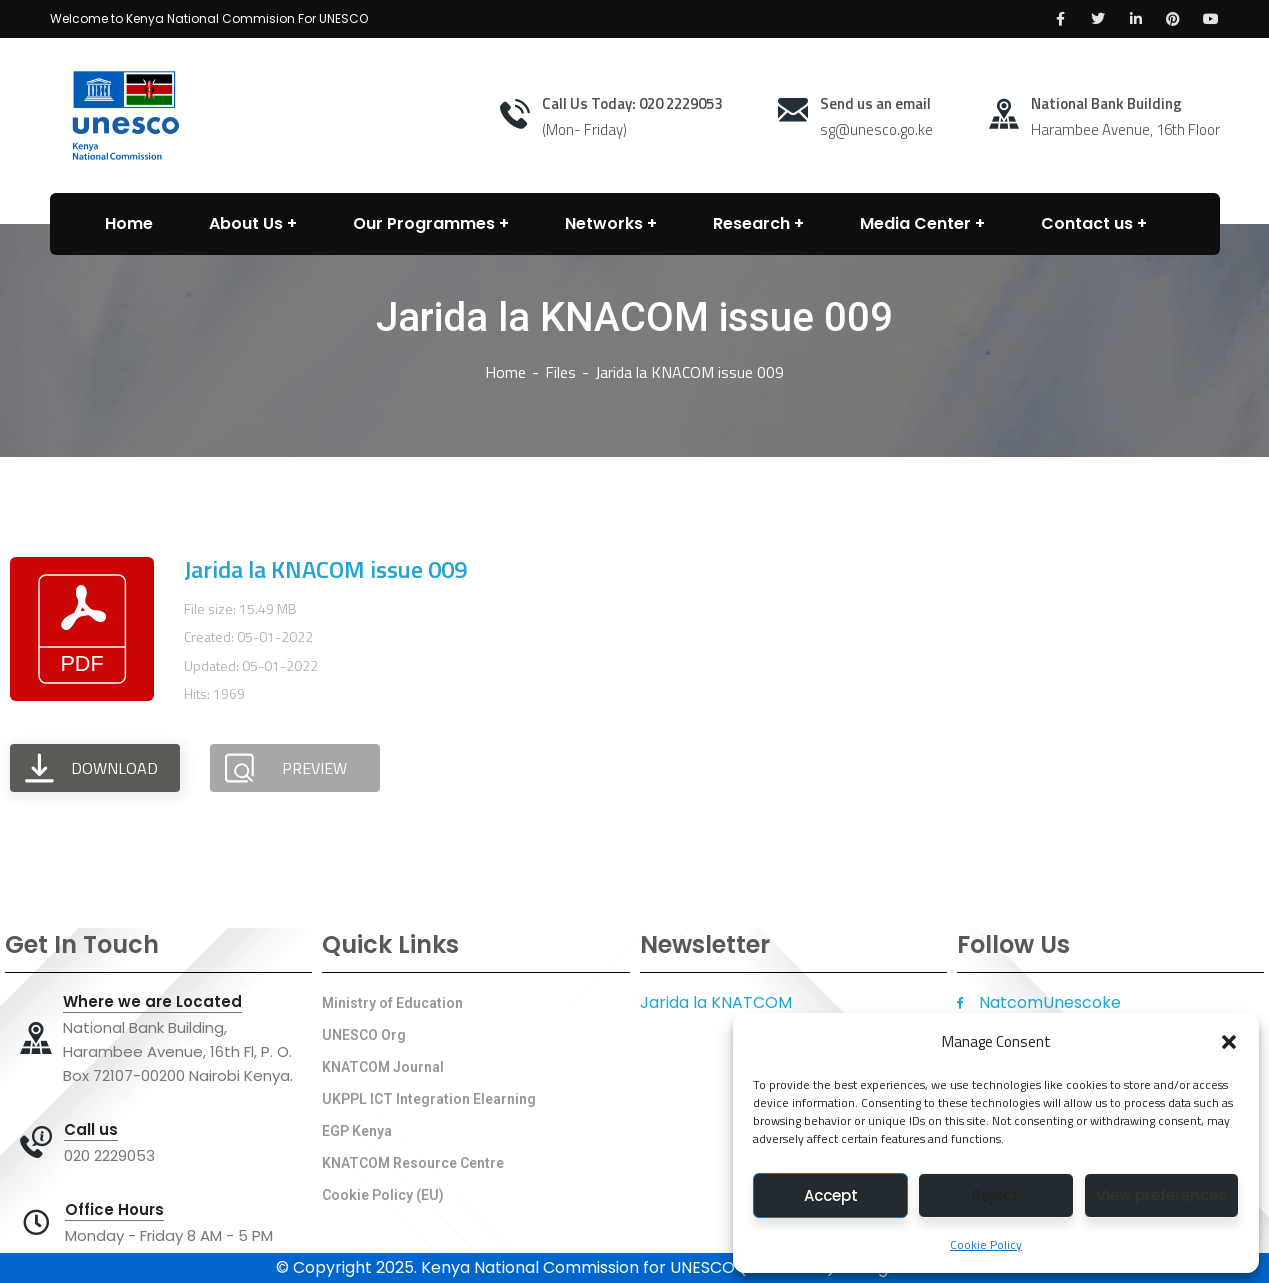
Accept (831, 1195)
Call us (91, 1130)
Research (751, 223)
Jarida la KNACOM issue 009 (325, 569)
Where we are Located (152, 1002)
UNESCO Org (364, 1035)
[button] (1229, 1042)
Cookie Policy (986, 1244)
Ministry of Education (392, 1003)
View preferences (1161, 1195)
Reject (995, 1195)
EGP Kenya (357, 1131)
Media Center (915, 223)
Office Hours (114, 1210)
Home (505, 372)
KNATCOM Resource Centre (413, 1163)
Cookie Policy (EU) (383, 1195)
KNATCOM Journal (383, 1067)
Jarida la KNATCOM (716, 1002)
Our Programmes (424, 223)
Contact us (1087, 223)
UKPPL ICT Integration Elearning (429, 1099)
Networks (604, 223)
